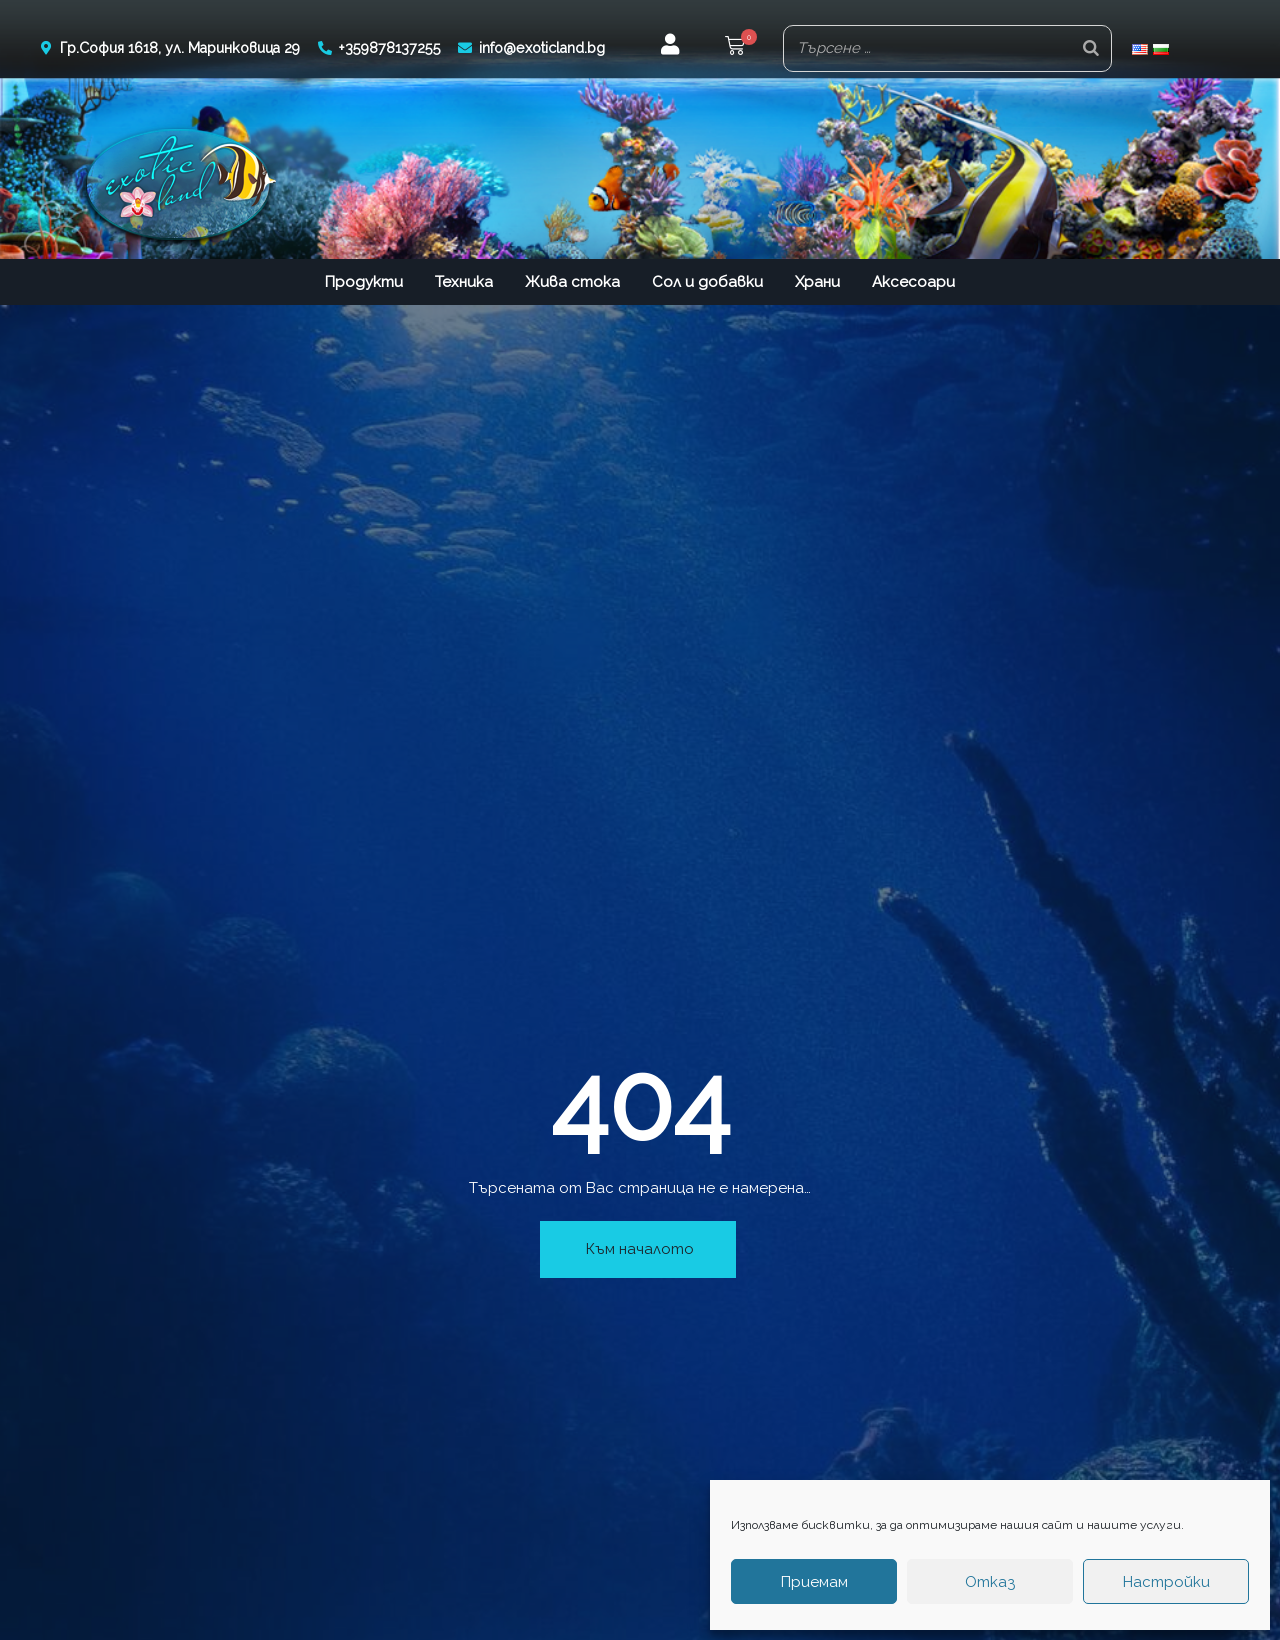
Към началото (640, 1247)
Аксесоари (913, 280)
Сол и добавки (707, 280)
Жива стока (572, 280)
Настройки (1166, 1582)
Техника (464, 280)
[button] (735, 47)
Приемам (814, 1582)
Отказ (990, 1582)
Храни (817, 280)
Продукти (364, 280)
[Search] (1091, 47)
